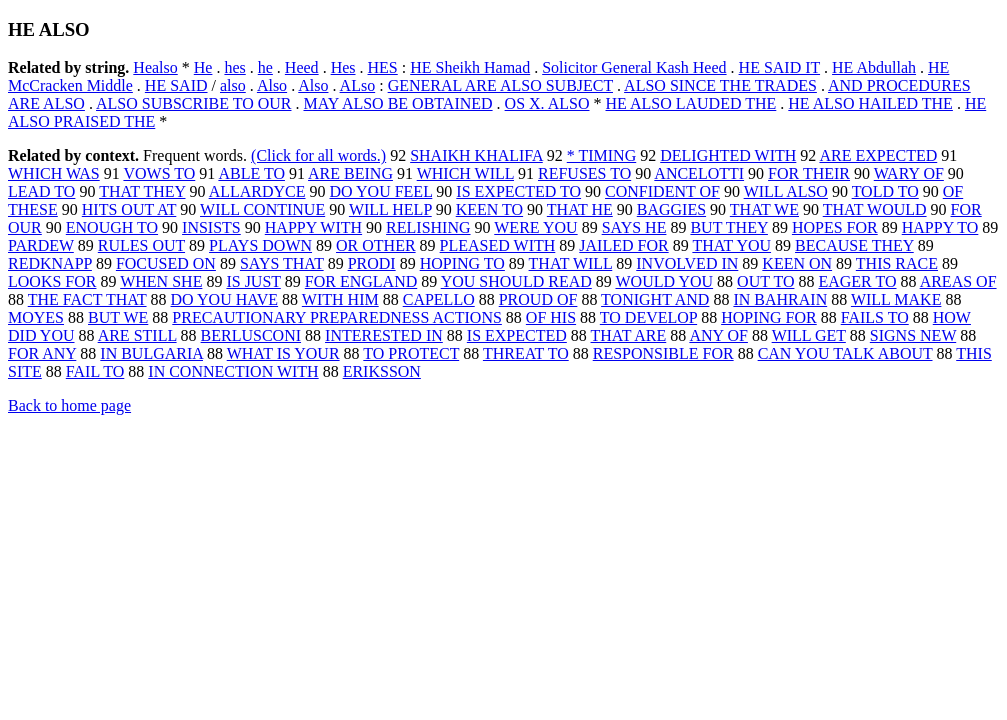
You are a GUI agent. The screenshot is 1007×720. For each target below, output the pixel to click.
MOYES (36, 317)
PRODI (372, 263)
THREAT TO (526, 353)
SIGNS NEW (913, 335)
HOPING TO (462, 263)
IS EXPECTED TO (518, 191)
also (233, 85)
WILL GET (809, 335)
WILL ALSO (786, 191)
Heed (302, 67)
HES (383, 67)
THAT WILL (571, 263)
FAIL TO (95, 371)
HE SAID (176, 85)
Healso (155, 67)
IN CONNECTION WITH (233, 371)
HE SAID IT (779, 67)
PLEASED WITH (498, 245)
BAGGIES (671, 209)
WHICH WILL (465, 173)
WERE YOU (535, 227)
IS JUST (253, 281)
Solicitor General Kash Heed (634, 67)
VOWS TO (159, 173)
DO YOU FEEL (381, 191)
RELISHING (428, 227)
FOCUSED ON (166, 263)
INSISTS (211, 227)
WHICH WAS (54, 173)
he (265, 67)
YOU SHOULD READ (516, 281)
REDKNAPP (50, 263)
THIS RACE (897, 263)
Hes (343, 67)
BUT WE (118, 317)
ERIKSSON (382, 371)
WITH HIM (340, 299)
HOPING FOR (769, 317)
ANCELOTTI (699, 173)
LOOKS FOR (52, 281)
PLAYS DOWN (260, 245)
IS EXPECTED (517, 335)
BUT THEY (728, 227)
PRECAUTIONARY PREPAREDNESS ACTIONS (337, 317)
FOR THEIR (809, 173)
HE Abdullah (874, 67)
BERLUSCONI (251, 335)
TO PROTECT (411, 353)
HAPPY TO (940, 227)
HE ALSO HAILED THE (870, 103)
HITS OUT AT (129, 209)
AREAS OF (958, 281)
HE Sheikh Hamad (470, 67)
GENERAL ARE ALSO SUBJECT (500, 85)
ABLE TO (251, 173)
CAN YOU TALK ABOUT (845, 353)
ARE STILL (137, 335)
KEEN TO (489, 209)
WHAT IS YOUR (283, 353)
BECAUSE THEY (854, 245)
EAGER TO (857, 281)
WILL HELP (390, 209)
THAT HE (580, 209)
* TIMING (601, 155)
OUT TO (765, 281)
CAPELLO (439, 299)
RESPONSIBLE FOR (663, 353)
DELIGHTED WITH (728, 155)
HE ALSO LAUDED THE (691, 103)
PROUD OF (538, 299)
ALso (358, 85)
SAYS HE (634, 227)
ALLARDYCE (257, 191)
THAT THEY (142, 191)
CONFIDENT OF (662, 191)
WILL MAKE (896, 299)
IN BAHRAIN (780, 299)
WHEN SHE (161, 281)
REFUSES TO (584, 173)
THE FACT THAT (87, 299)
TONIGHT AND (655, 299)
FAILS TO (875, 317)
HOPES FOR (835, 227)
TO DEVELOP (648, 317)
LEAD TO (41, 191)
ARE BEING (350, 173)
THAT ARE (629, 335)
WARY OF (909, 173)
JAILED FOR (623, 245)
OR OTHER (376, 245)
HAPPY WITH (313, 227)
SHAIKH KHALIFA (476, 155)
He (203, 67)
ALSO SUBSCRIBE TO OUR (193, 103)
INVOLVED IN (687, 263)
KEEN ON (797, 263)
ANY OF (718, 335)
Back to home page (69, 405)
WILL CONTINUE (262, 209)
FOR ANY (42, 353)
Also (272, 85)
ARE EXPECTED (878, 155)
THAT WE (764, 209)
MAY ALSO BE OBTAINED (397, 103)
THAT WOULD (875, 209)
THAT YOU (731, 245)
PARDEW (41, 245)
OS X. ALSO (547, 103)
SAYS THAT (282, 263)
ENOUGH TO (112, 227)
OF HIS (551, 317)
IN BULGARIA (151, 353)
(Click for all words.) (318, 155)
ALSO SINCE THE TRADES (720, 85)
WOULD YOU (664, 281)
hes (234, 67)
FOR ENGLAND (361, 281)
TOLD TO (885, 191)
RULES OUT (141, 245)
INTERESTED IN (384, 335)
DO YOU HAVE (225, 299)
